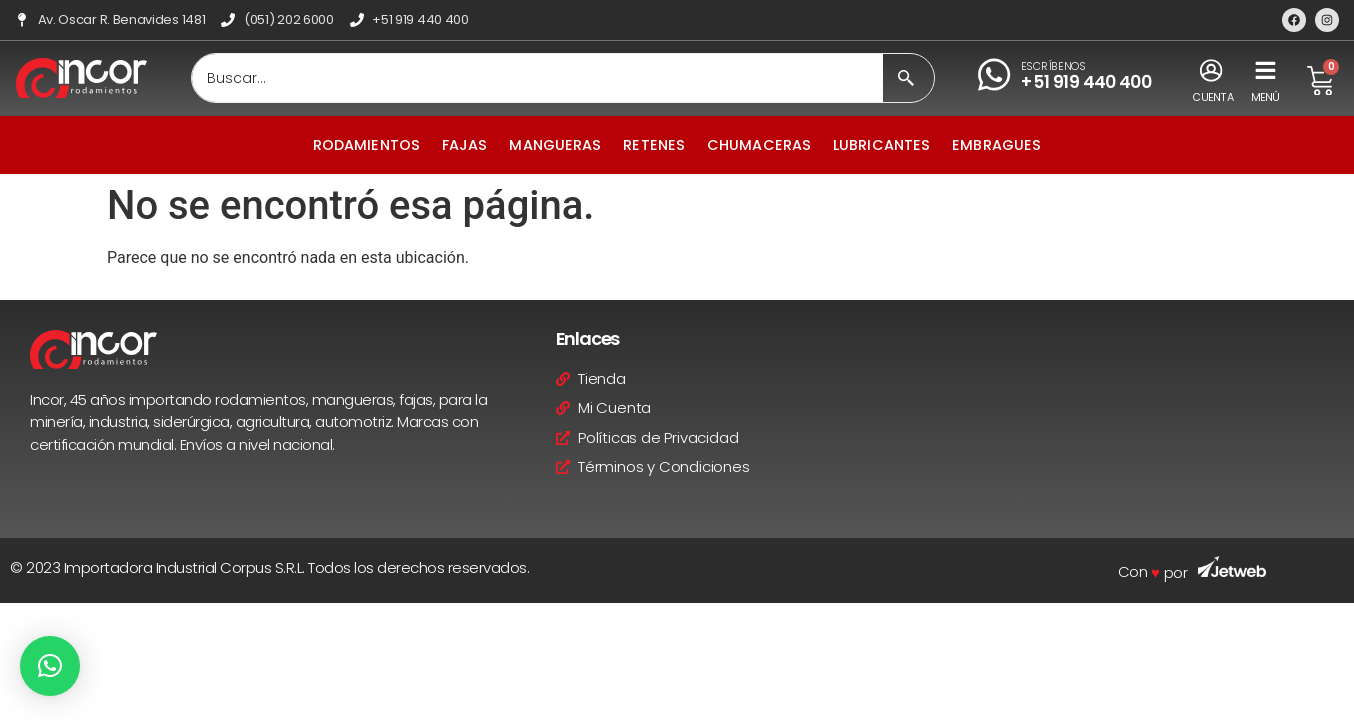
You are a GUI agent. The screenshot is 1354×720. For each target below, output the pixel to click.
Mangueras (555, 145)
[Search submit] (906, 78)
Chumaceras (759, 145)
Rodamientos (366, 145)
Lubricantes (881, 145)
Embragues (996, 145)
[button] (50, 666)
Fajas (465, 145)
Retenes (654, 145)
